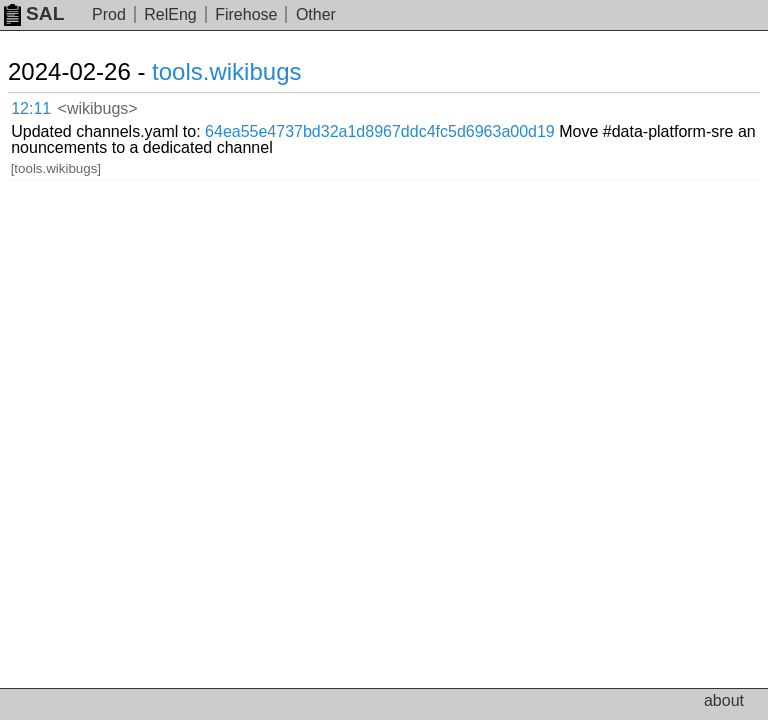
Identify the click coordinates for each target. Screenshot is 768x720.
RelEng (170, 14)
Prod (109, 14)
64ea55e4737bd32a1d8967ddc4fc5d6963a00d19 (380, 131)
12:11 (31, 108)
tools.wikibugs (226, 71)
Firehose (246, 14)
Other (316, 14)
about (724, 700)
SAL (34, 13)
